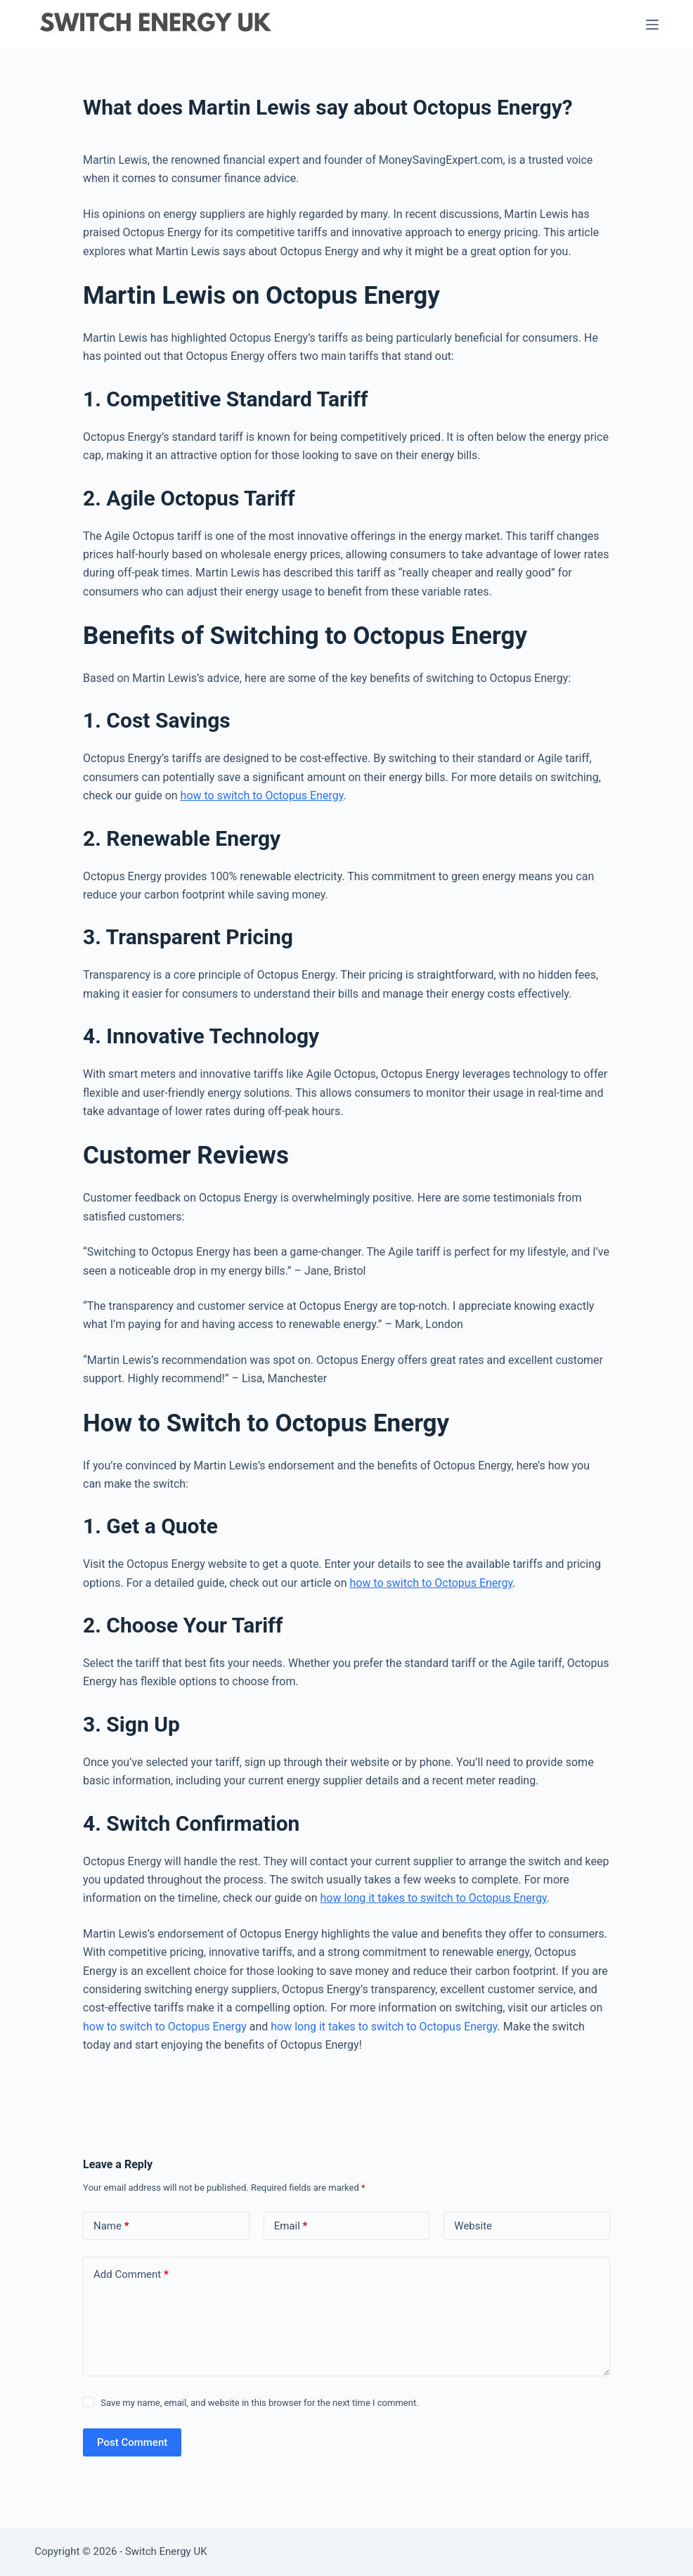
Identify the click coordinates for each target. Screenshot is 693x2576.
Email (291, 2226)
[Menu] (652, 24)
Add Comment (131, 2275)
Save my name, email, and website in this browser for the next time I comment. (259, 2402)
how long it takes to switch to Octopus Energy (433, 1898)
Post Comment (132, 2442)
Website (473, 2226)
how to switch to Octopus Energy (262, 795)
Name (111, 2226)
